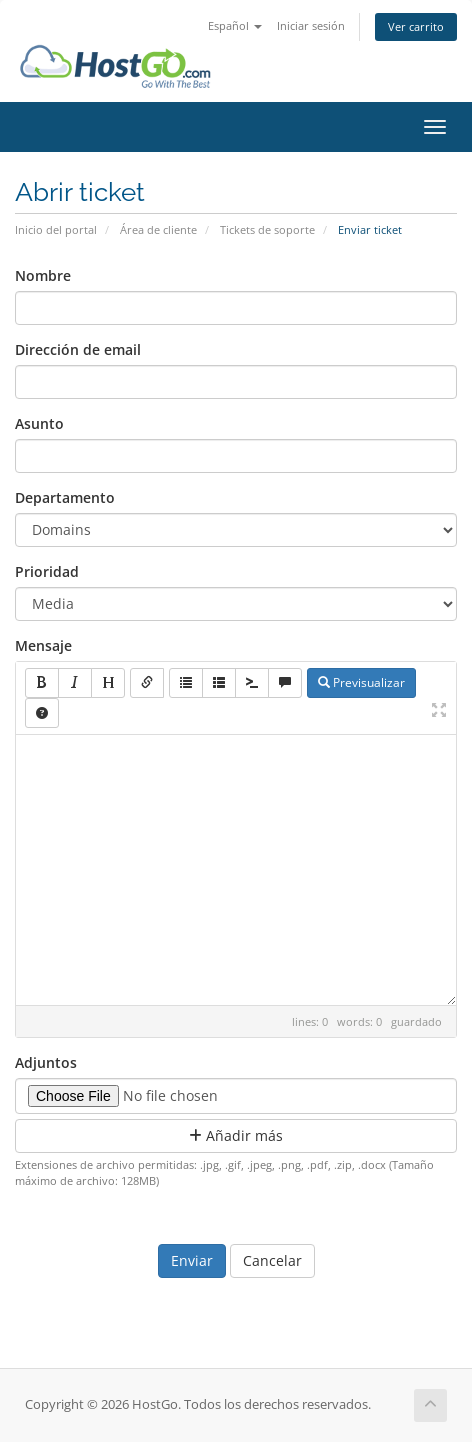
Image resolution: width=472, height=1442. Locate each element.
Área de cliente (158, 229)
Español (235, 25)
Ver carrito (416, 26)
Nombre (43, 275)
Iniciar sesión (311, 25)
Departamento (65, 497)
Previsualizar (361, 682)
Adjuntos (46, 1062)
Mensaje (43, 645)
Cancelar (272, 1260)
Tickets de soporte (267, 229)
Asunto (39, 423)
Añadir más (236, 1135)
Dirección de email (78, 349)
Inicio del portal (56, 229)
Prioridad (47, 571)
